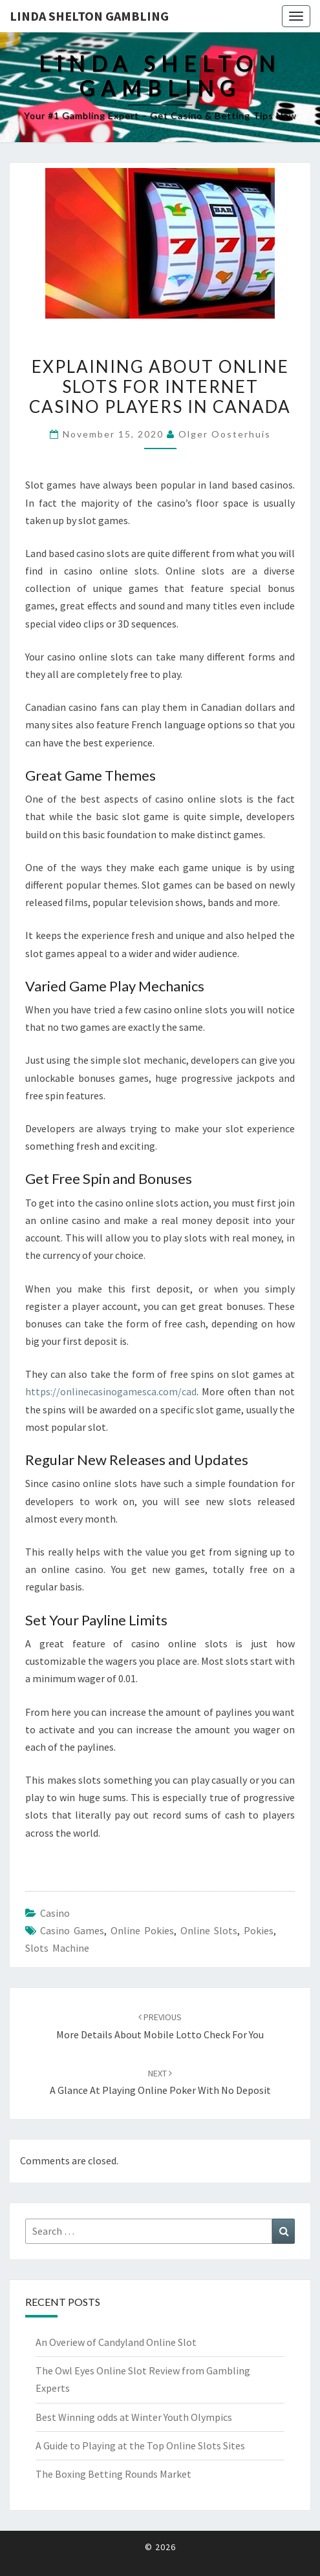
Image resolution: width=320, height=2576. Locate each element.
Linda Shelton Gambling (89, 16)
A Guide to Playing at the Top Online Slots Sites (140, 2445)
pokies (258, 1930)
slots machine (57, 1947)
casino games (72, 1930)
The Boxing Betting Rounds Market (113, 2473)
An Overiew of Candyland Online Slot (116, 2342)
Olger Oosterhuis (224, 433)
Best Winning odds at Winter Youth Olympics (134, 2417)
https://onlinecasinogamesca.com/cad (111, 1391)
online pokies (142, 1930)
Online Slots (208, 1930)
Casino (55, 1912)
